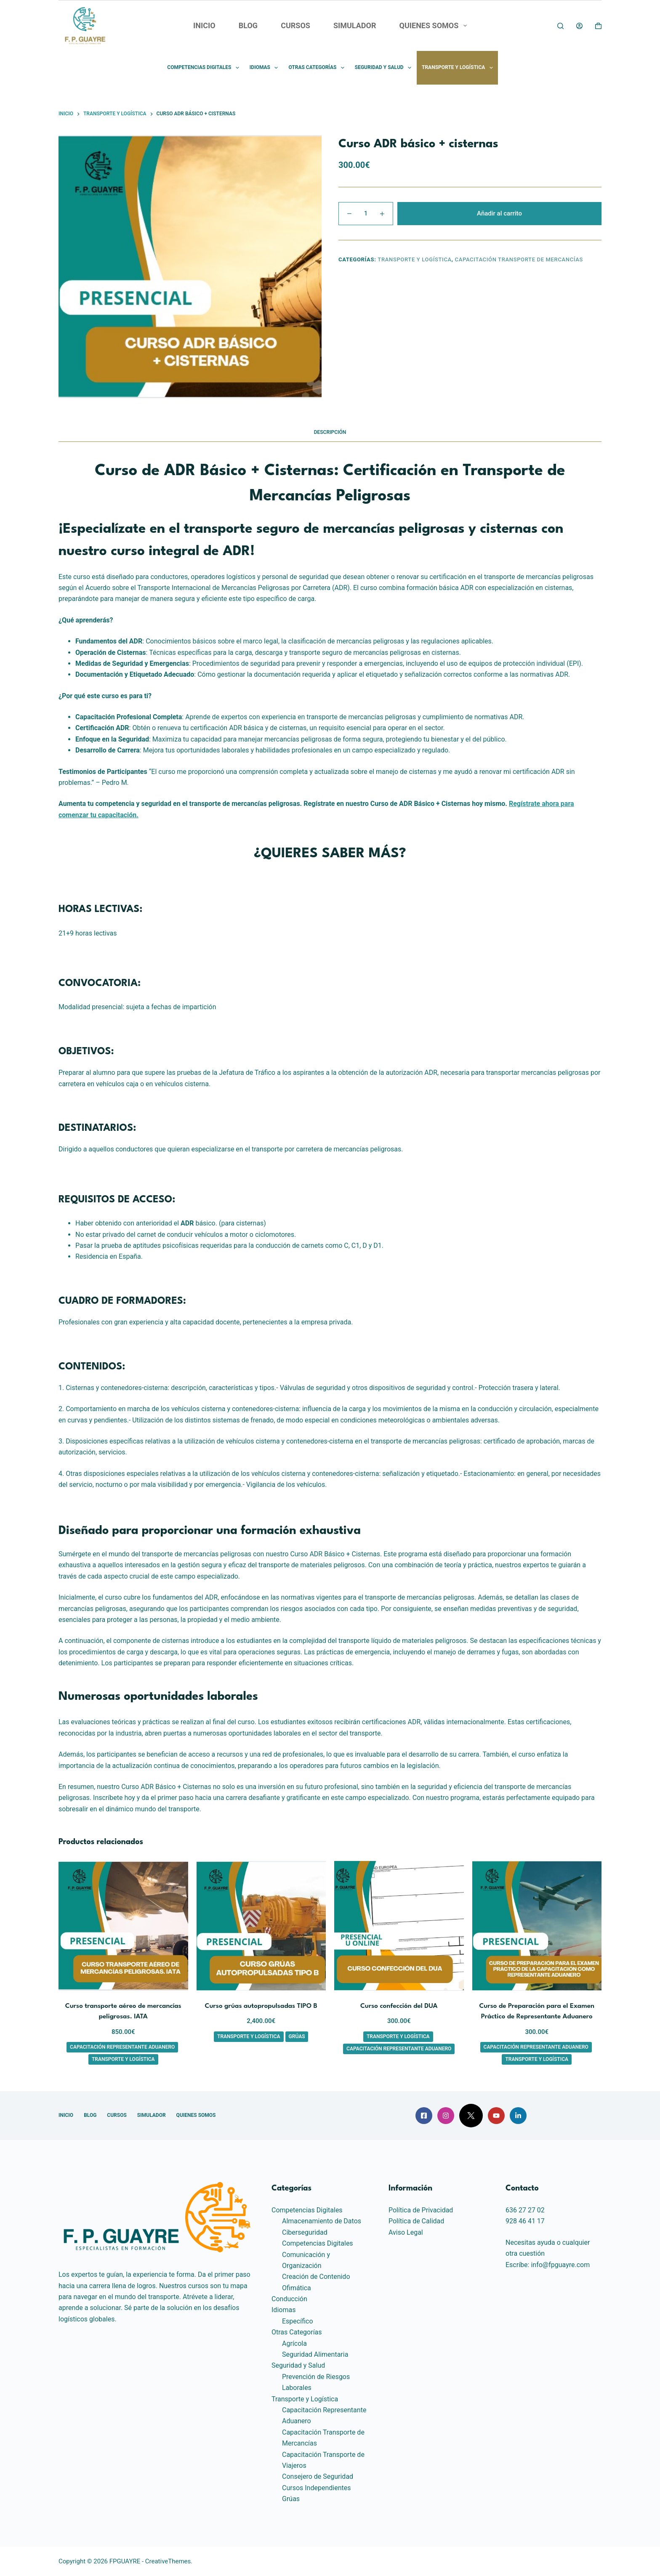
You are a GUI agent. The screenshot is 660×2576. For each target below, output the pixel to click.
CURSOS (295, 25)
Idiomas (266, 68)
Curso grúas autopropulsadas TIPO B (261, 2006)
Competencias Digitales (204, 68)
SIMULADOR (354, 25)
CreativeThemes (168, 2561)
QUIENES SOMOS (434, 26)
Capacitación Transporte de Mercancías (519, 259)
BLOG (248, 25)
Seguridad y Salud (385, 68)
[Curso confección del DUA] (399, 1926)
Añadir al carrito (499, 213)
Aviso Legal (406, 2232)
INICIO (204, 25)
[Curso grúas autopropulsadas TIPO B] (261, 1926)
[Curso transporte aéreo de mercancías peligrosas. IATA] (123, 1926)
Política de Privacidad (421, 2210)
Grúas (297, 2036)
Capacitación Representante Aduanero (122, 2047)
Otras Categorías (317, 68)
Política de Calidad (416, 2221)
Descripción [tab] (330, 432)
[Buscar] (560, 26)
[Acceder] (579, 26)
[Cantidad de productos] (365, 213)
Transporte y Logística (459, 68)
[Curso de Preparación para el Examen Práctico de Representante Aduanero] (537, 1926)
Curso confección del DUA (399, 2006)
